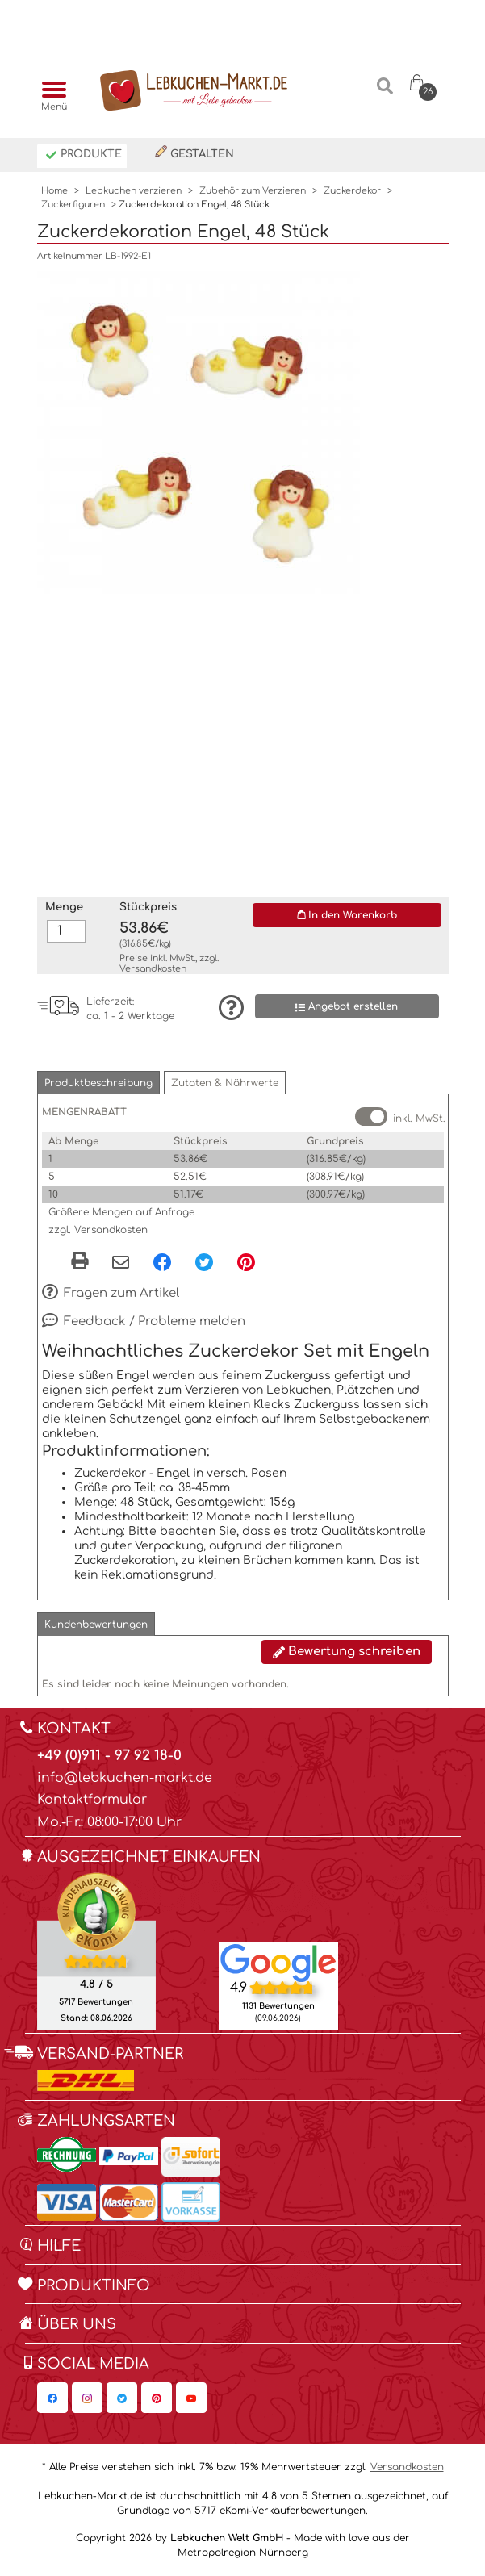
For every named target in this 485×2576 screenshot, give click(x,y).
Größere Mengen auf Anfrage (121, 1212)
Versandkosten (152, 969)
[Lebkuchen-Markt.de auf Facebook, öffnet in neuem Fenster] (52, 2397)
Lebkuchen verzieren (134, 191)
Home (54, 191)
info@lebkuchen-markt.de (124, 1778)
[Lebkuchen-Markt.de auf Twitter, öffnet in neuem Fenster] (122, 2397)
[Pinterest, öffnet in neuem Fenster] (246, 1262)
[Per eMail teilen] (121, 1263)
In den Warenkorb (347, 915)
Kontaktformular (92, 1799)
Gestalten (194, 152)
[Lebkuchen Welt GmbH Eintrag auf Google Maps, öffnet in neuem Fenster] (278, 1962)
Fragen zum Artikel (111, 1294)
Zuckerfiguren (73, 204)
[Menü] (50, 91)
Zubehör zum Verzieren (252, 191)
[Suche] (384, 92)
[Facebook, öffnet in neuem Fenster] (162, 1262)
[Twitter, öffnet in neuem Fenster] (204, 1262)
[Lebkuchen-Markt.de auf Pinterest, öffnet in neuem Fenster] (156, 2397)
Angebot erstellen (346, 1007)
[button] (98, 1082)
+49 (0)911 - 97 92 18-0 (109, 1755)
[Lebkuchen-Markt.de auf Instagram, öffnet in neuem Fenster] (87, 2397)
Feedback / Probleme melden (144, 1322)
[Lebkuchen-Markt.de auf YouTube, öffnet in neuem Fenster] (191, 2397)
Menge (64, 907)
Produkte (83, 155)
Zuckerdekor (352, 191)
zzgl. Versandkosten (98, 1230)
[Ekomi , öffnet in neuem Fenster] (96, 1951)
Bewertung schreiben (346, 1651)
